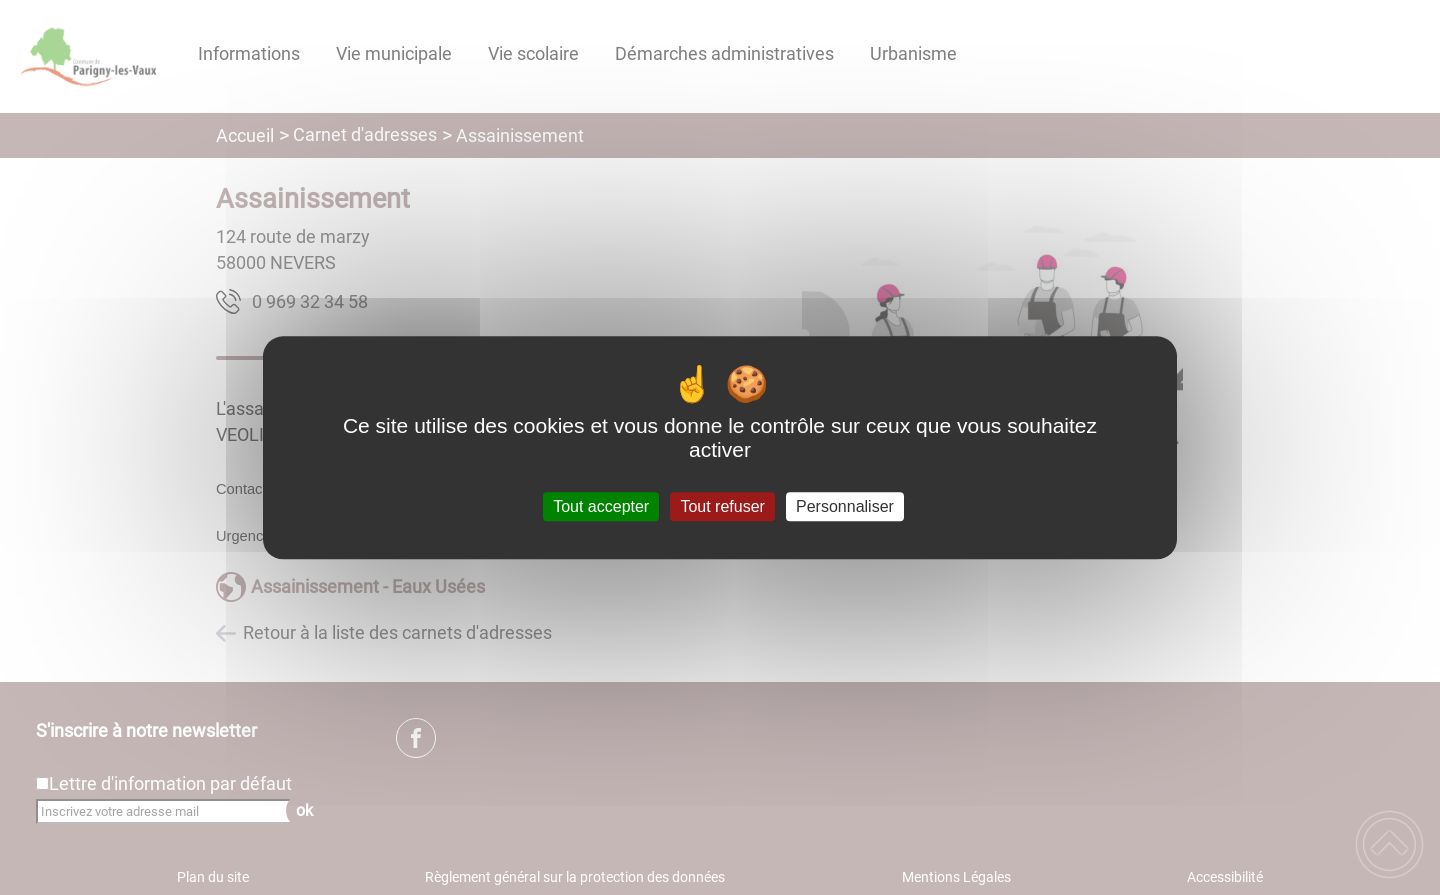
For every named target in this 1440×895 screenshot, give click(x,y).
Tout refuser (722, 506)
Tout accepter (601, 506)
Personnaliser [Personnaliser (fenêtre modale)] (845, 506)
